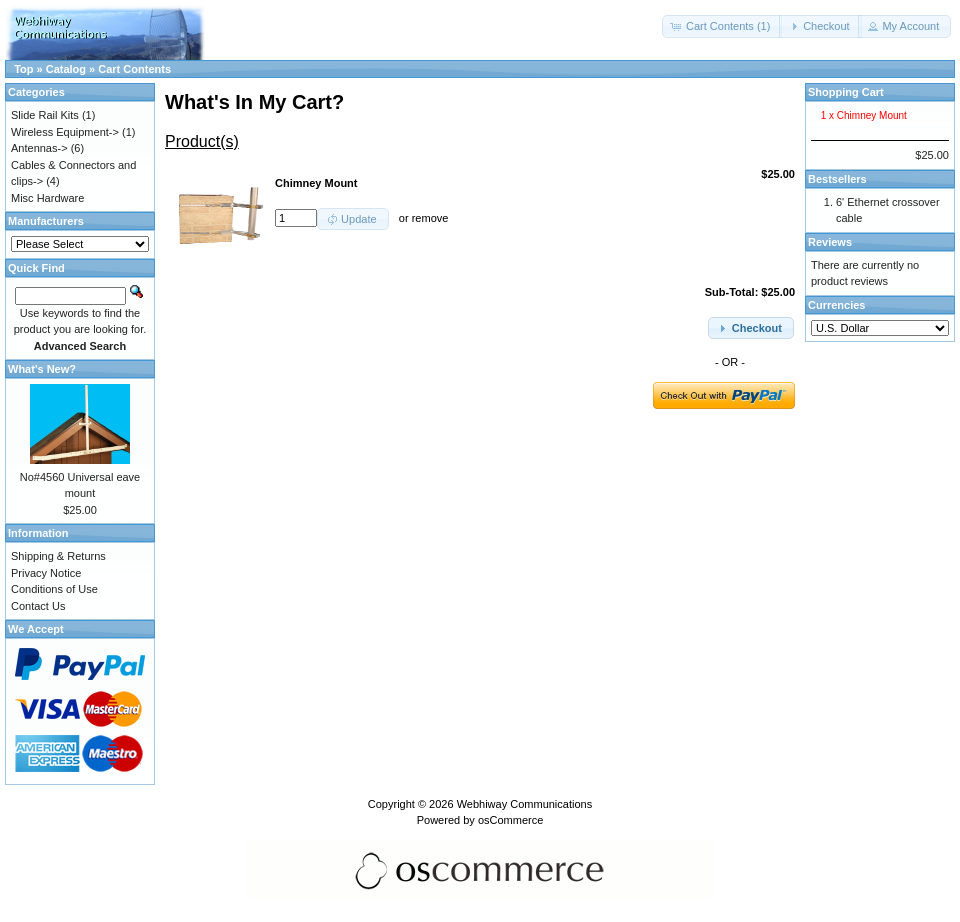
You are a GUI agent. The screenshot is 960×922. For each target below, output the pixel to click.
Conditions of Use (54, 589)
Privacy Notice (46, 573)
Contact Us (38, 606)
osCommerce (510, 820)
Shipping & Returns (58, 556)
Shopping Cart (846, 92)
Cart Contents (134, 69)
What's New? (42, 369)
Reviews (830, 242)
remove (430, 218)
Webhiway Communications (525, 804)
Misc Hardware (47, 198)
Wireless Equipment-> (65, 132)
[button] (722, 26)
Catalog (66, 69)
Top (23, 69)
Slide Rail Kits (45, 115)
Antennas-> (39, 148)
